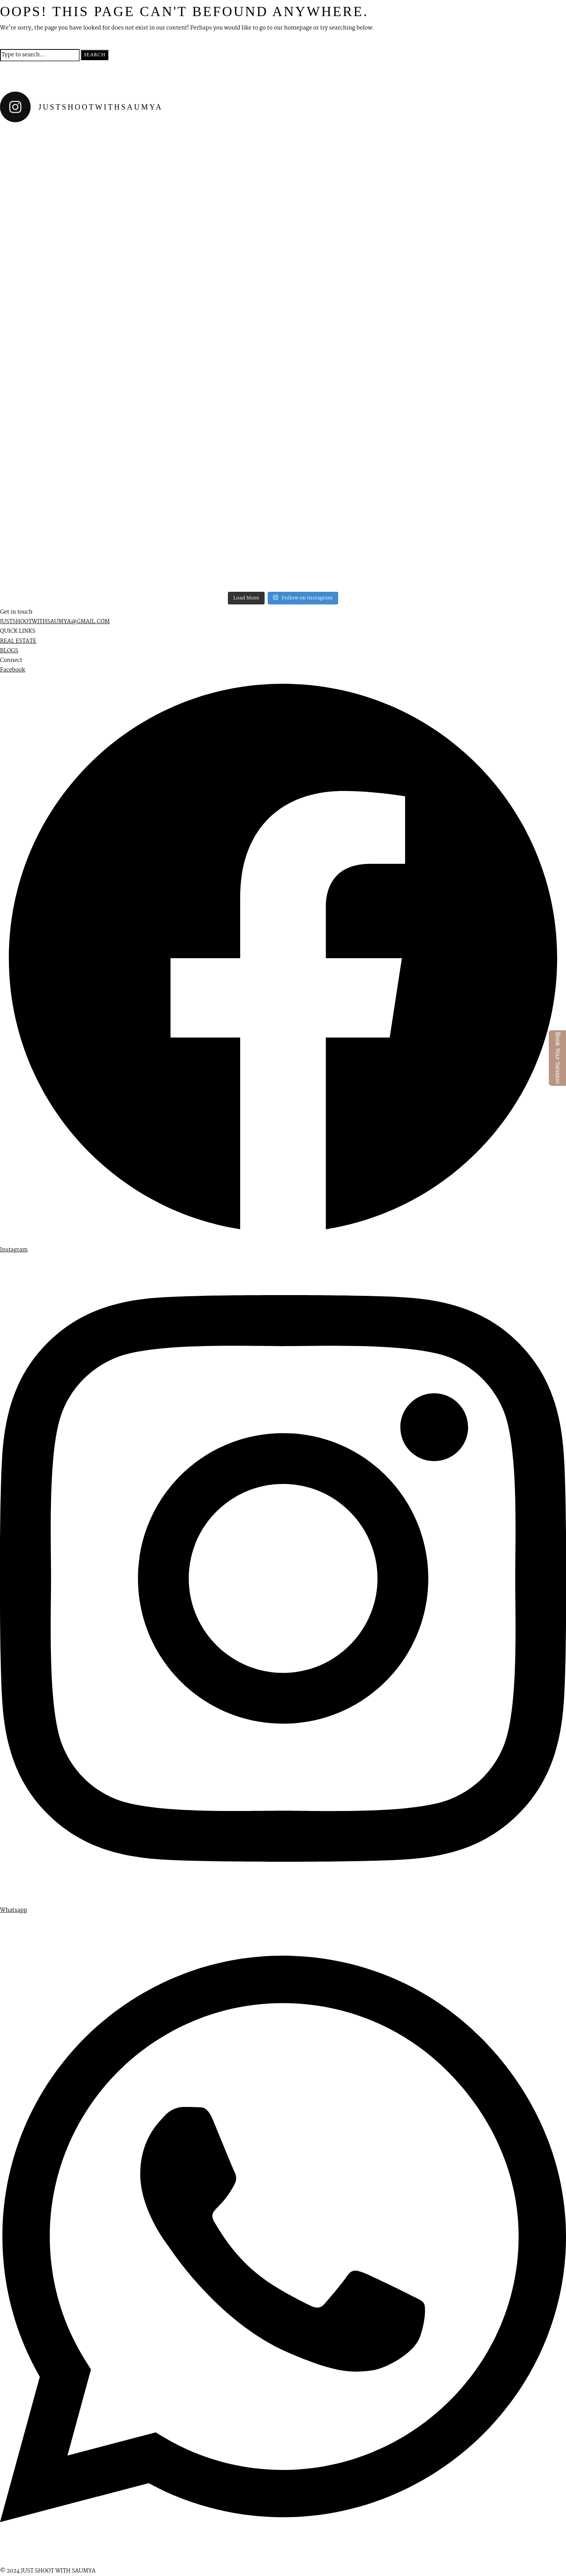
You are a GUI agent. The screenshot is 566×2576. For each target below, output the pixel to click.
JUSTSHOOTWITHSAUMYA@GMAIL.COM (55, 621)
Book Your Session (558, 1058)
